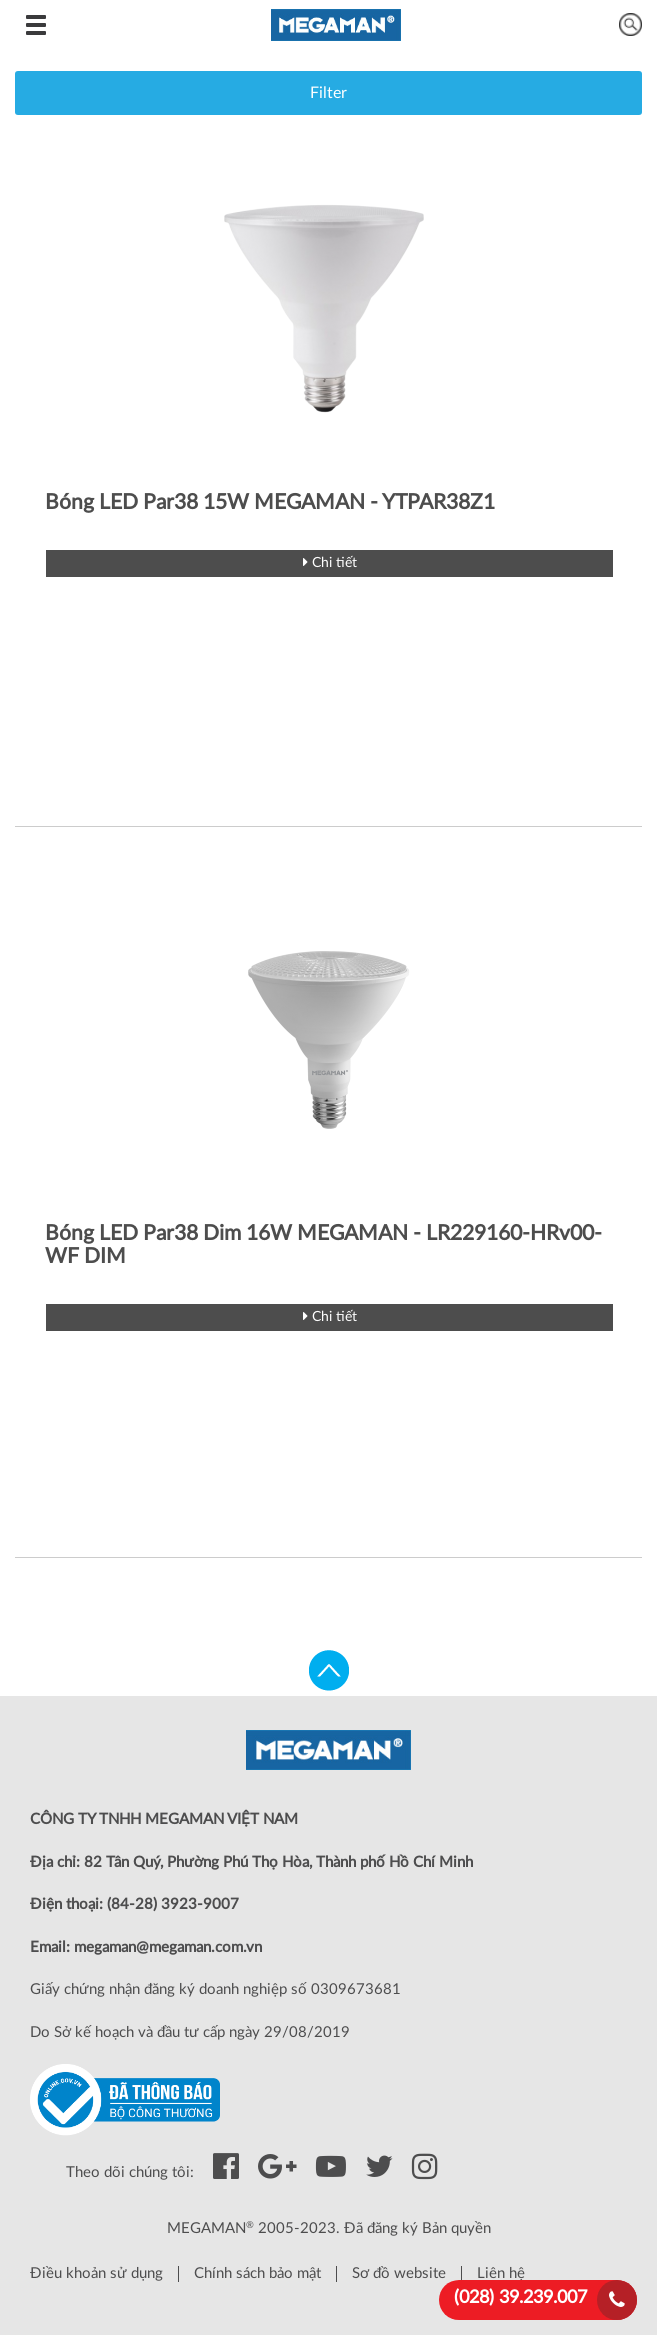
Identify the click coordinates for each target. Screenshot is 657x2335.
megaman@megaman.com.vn (168, 1947)
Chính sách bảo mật (257, 2273)
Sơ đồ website (399, 2273)
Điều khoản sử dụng (96, 2273)
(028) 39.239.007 (520, 2298)
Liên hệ (501, 2273)
